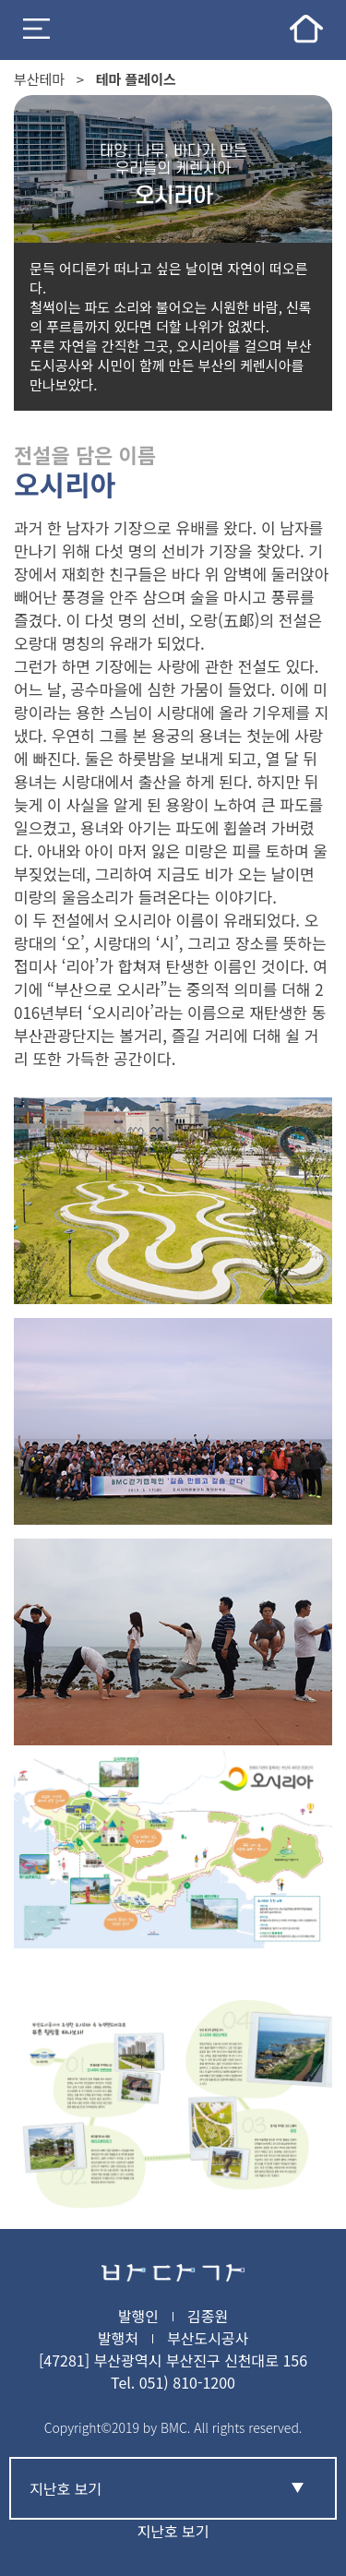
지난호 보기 (173, 2531)
